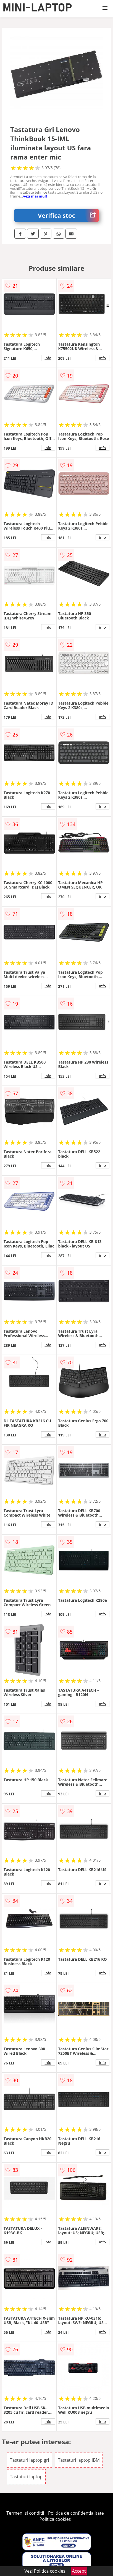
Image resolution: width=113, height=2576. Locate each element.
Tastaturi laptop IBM (79, 2460)
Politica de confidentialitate (76, 2513)
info (48, 357)
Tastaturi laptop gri (29, 2460)
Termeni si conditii (25, 2513)
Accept (79, 2571)
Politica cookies (55, 2519)
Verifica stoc (68, 215)
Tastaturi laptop (26, 2477)
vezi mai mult (35, 196)
